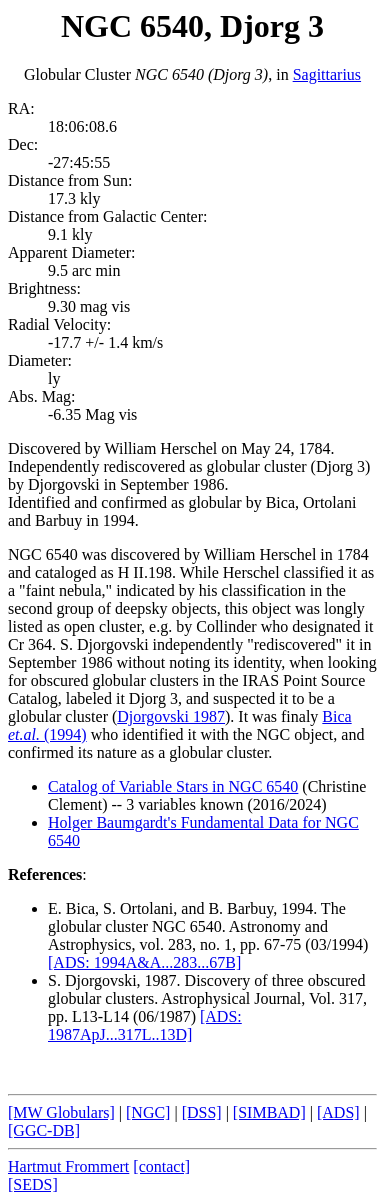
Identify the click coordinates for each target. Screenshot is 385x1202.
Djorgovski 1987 (171, 716)
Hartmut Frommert (68, 1166)
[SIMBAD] (269, 1112)
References (45, 874)
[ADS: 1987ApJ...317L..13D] (145, 1025)
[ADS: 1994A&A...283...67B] (144, 962)
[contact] (161, 1166)
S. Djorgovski (92, 980)
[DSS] (202, 1112)
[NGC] (148, 1112)
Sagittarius (327, 74)
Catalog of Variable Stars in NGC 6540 (173, 786)
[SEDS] (33, 1184)
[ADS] (338, 1112)
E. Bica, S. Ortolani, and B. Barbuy (160, 908)
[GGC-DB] (44, 1130)
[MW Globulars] (61, 1112)
